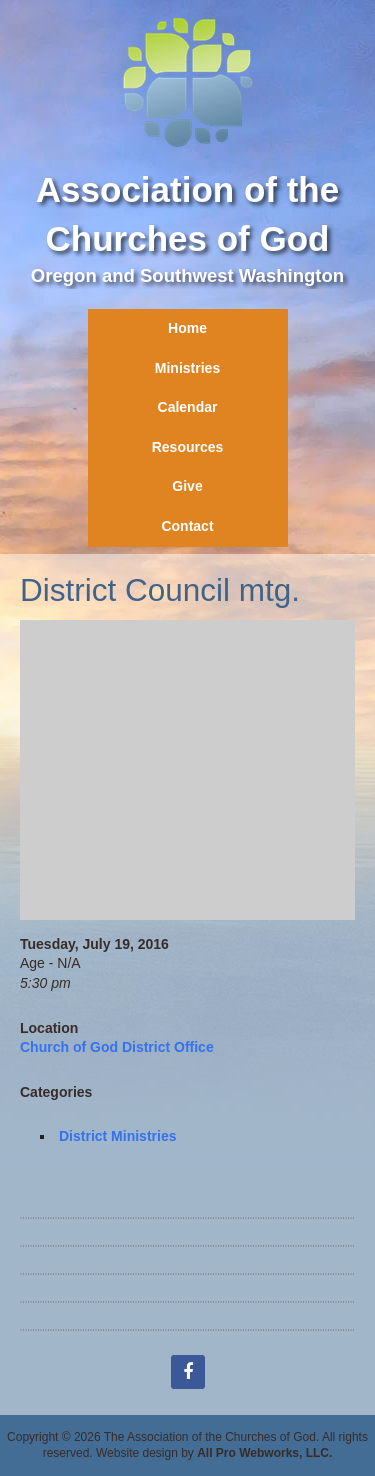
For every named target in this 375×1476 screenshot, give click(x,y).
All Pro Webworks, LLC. (264, 1453)
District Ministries (117, 1136)
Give (187, 486)
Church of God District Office (117, 1047)
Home (187, 328)
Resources (188, 447)
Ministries (187, 368)
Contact (187, 526)
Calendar (188, 407)
